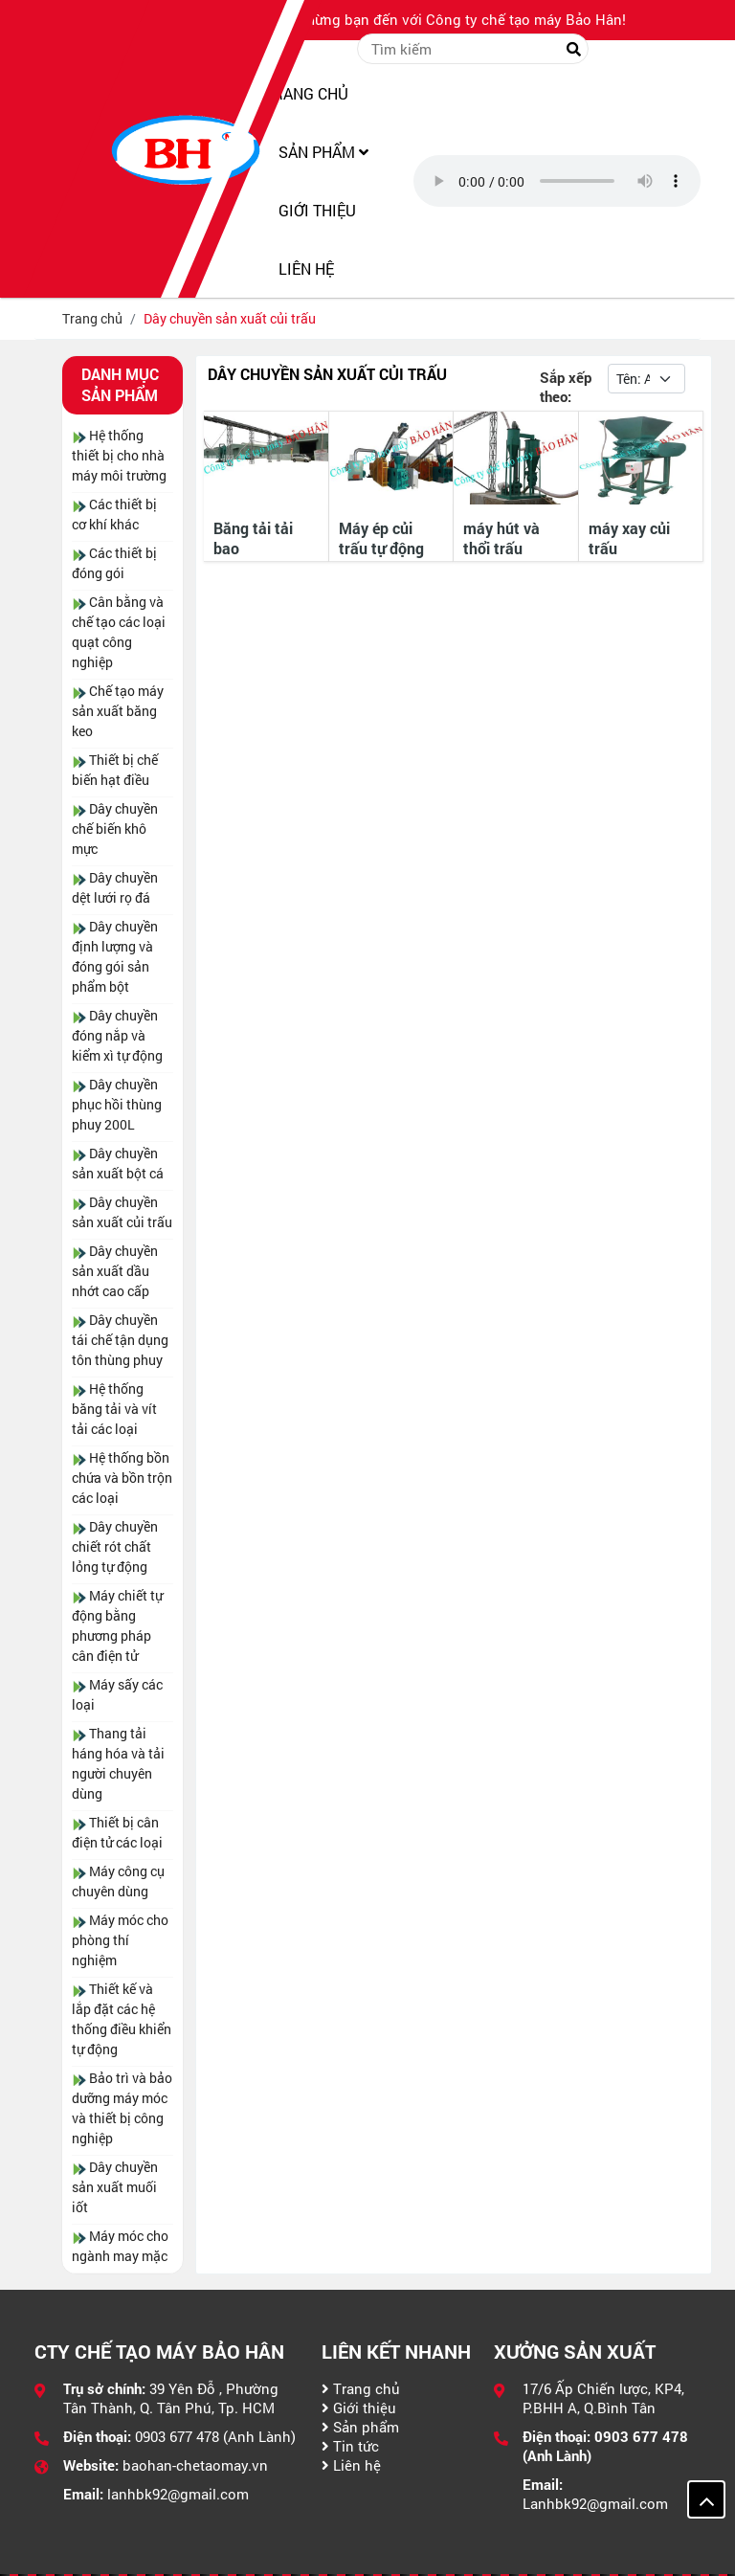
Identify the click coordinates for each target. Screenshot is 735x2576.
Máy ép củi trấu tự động (381, 538)
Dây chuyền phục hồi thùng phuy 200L (117, 1104)
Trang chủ (361, 2388)
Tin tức (350, 2445)
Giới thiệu (359, 2407)
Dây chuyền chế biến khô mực (115, 828)
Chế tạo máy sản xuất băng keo (118, 711)
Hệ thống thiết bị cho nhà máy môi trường (119, 455)
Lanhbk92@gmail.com (595, 2503)
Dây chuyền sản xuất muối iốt (115, 2187)
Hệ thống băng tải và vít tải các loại (114, 1408)
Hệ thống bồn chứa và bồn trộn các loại (122, 1477)
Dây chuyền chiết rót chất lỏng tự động (115, 1546)
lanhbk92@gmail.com (178, 2493)
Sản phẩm (360, 2426)
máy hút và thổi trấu (501, 538)
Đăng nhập (654, 48)
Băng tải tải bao (253, 538)
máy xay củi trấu (629, 538)
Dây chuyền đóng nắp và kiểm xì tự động (117, 1035)
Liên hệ (351, 2465)
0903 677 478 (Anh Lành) (215, 2436)
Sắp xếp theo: (565, 387)
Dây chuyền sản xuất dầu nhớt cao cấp (115, 1271)
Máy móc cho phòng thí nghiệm (120, 1940)
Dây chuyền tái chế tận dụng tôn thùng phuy (120, 1339)
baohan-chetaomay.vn (195, 2465)
